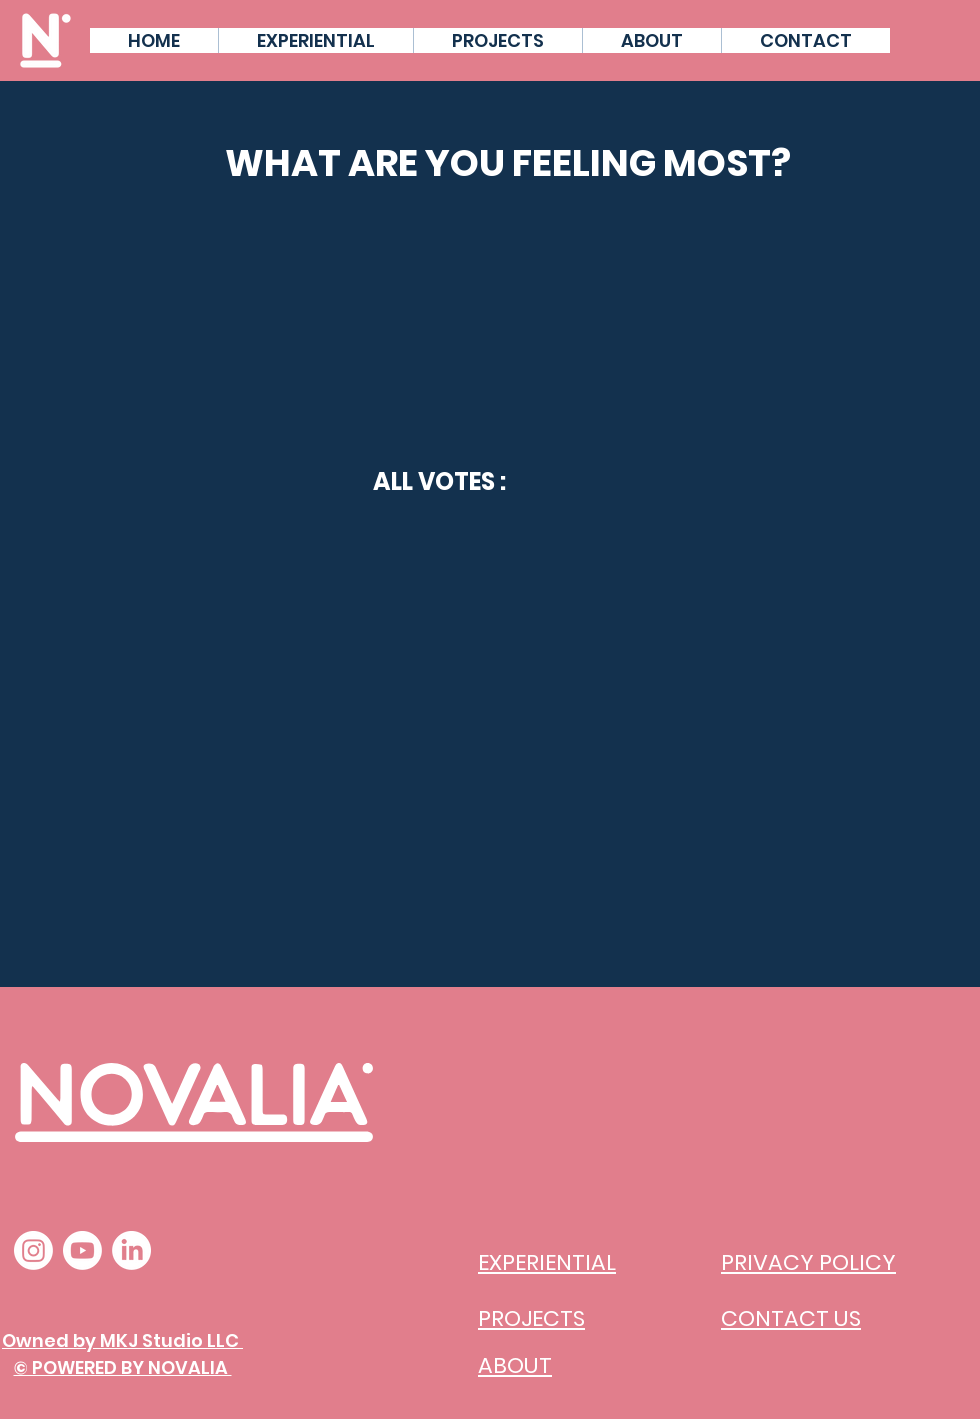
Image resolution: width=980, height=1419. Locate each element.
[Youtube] (82, 1250)
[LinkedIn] (131, 1250)
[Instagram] (33, 1250)
